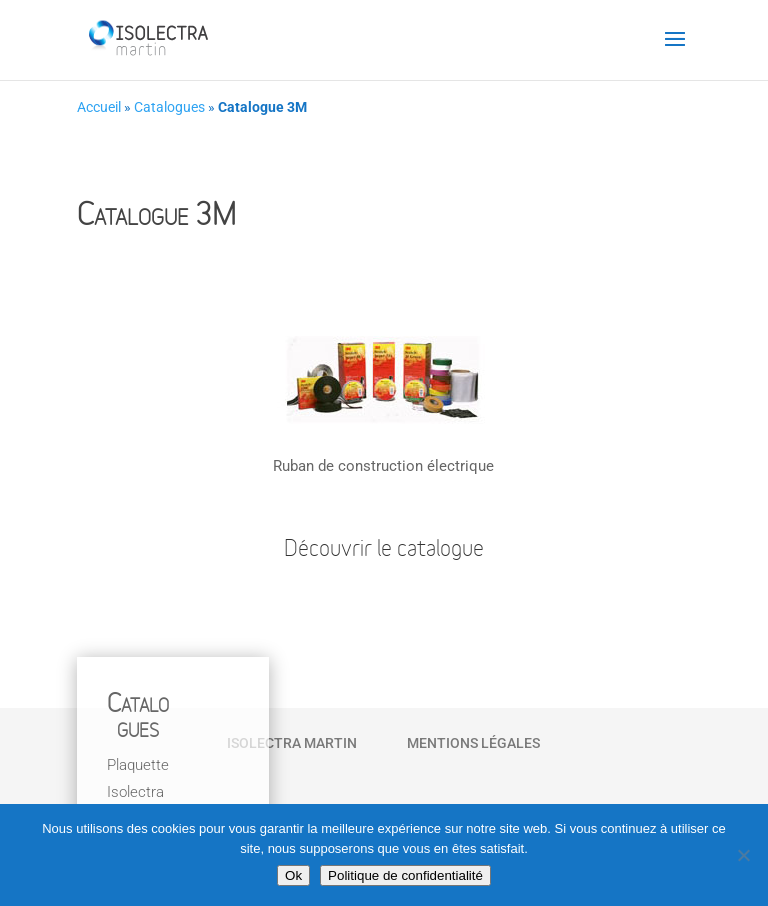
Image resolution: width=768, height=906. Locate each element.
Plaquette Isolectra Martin (138, 792)
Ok (293, 875)
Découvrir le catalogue (384, 550)
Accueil (99, 107)
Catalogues (169, 107)
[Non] (743, 855)
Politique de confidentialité (405, 875)
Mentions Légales (473, 743)
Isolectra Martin (292, 743)
